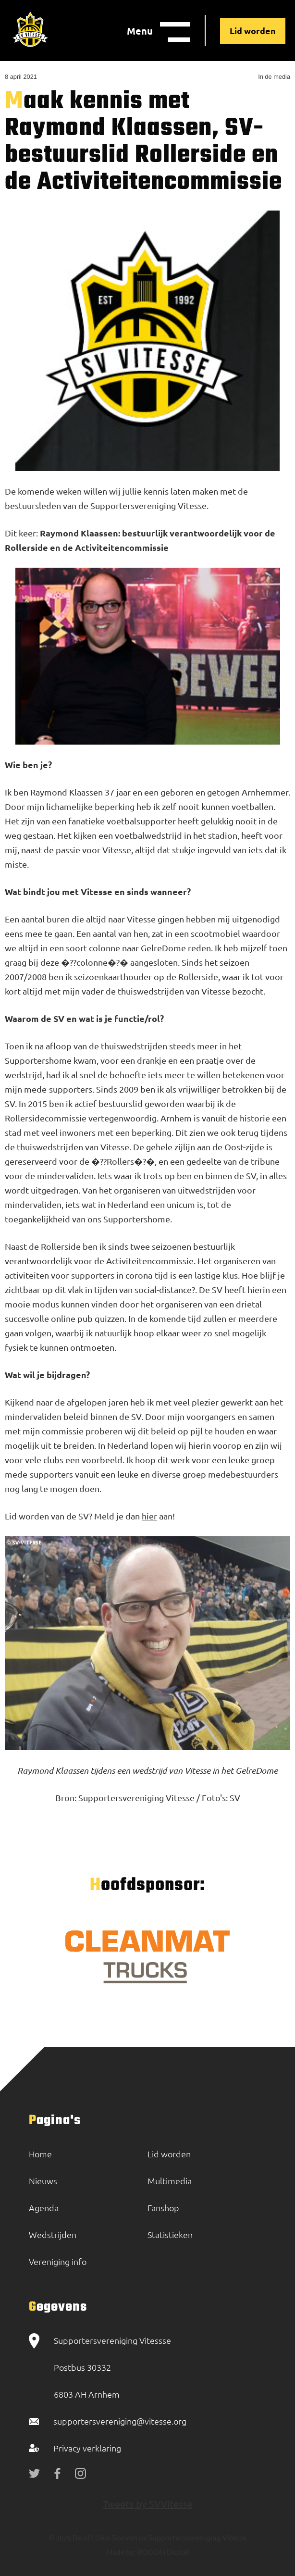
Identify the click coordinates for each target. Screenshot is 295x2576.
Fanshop (163, 2207)
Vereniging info (57, 2261)
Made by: (120, 2551)
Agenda (44, 2207)
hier (149, 1516)
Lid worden (253, 30)
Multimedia (170, 2180)
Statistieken (170, 2234)
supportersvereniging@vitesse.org (119, 2421)
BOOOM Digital (162, 2551)
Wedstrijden (52, 2234)
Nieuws (43, 2180)
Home (40, 2153)
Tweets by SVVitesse (148, 2504)
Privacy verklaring (87, 2447)
